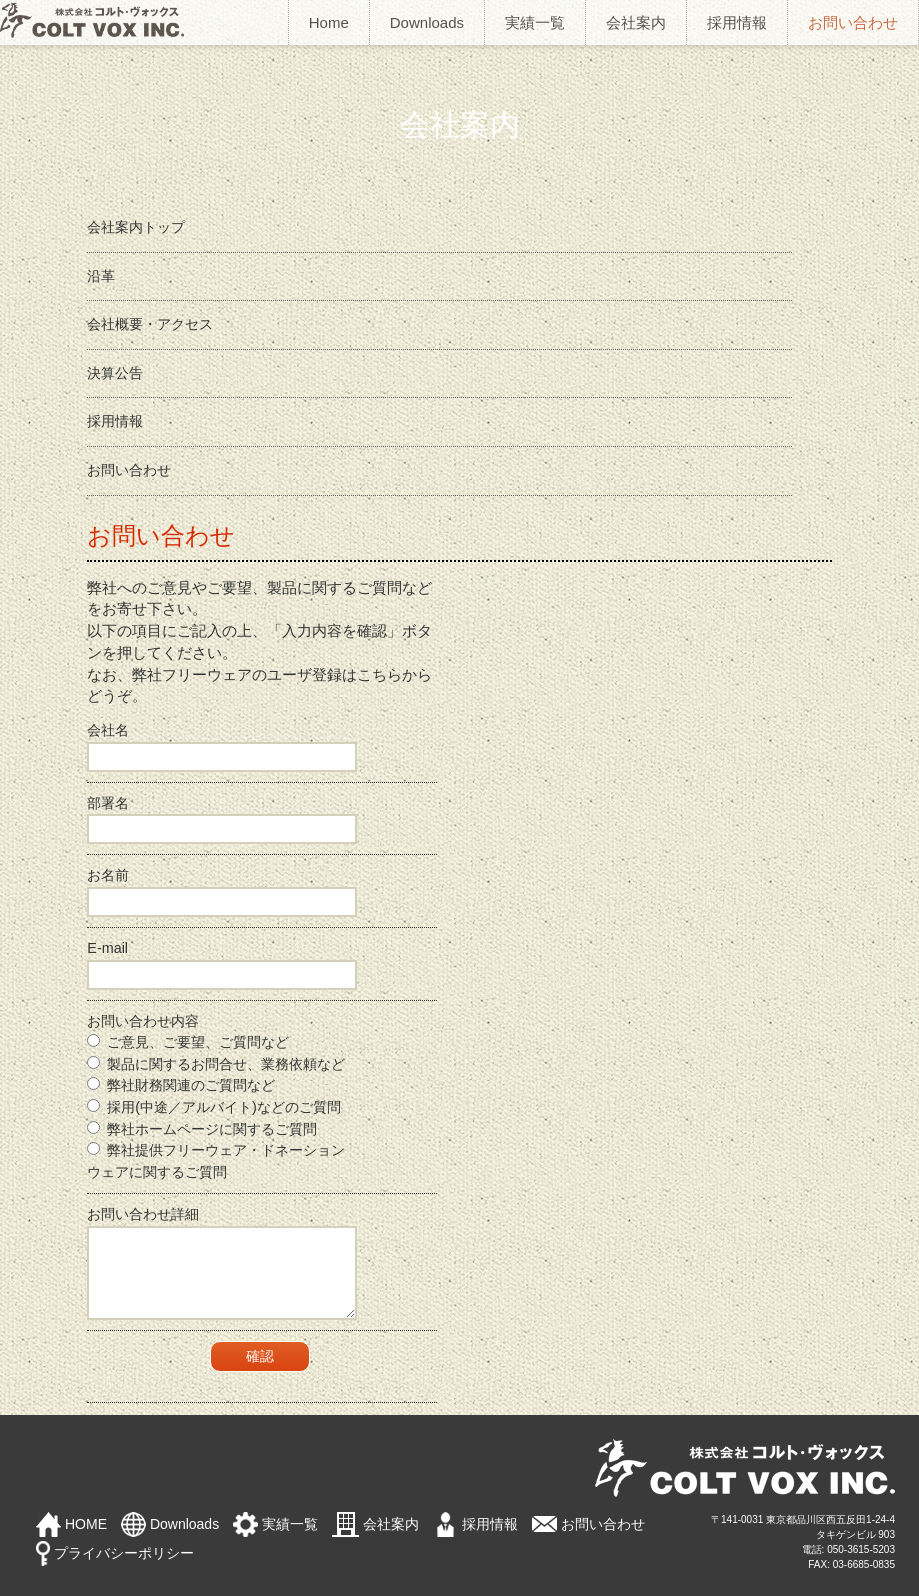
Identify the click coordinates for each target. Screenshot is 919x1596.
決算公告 (115, 373)
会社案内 (636, 22)
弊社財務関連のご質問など (181, 1085)
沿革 (101, 276)
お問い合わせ (853, 22)
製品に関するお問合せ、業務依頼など (216, 1064)
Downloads (427, 22)
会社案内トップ (136, 227)
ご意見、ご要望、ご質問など (188, 1042)
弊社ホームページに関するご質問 (202, 1129)
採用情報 (737, 22)
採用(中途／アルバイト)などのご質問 (214, 1107)
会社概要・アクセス (150, 324)
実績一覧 (535, 22)
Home (329, 22)
